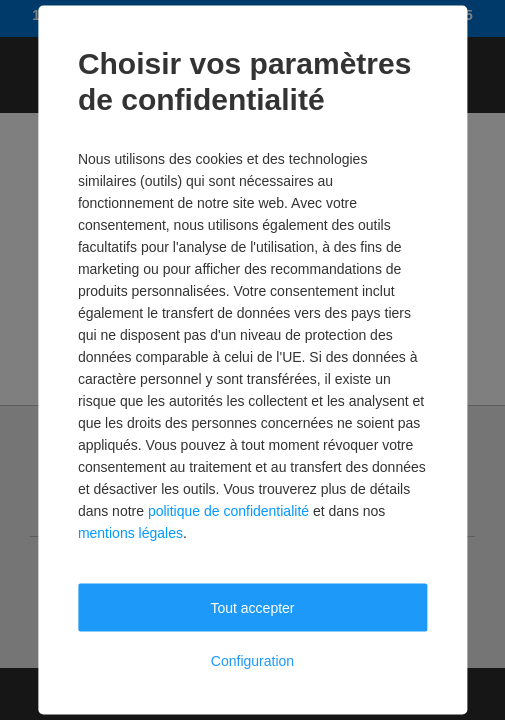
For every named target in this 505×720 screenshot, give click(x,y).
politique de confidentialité (228, 511)
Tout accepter (252, 608)
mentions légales (130, 533)
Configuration (252, 661)
